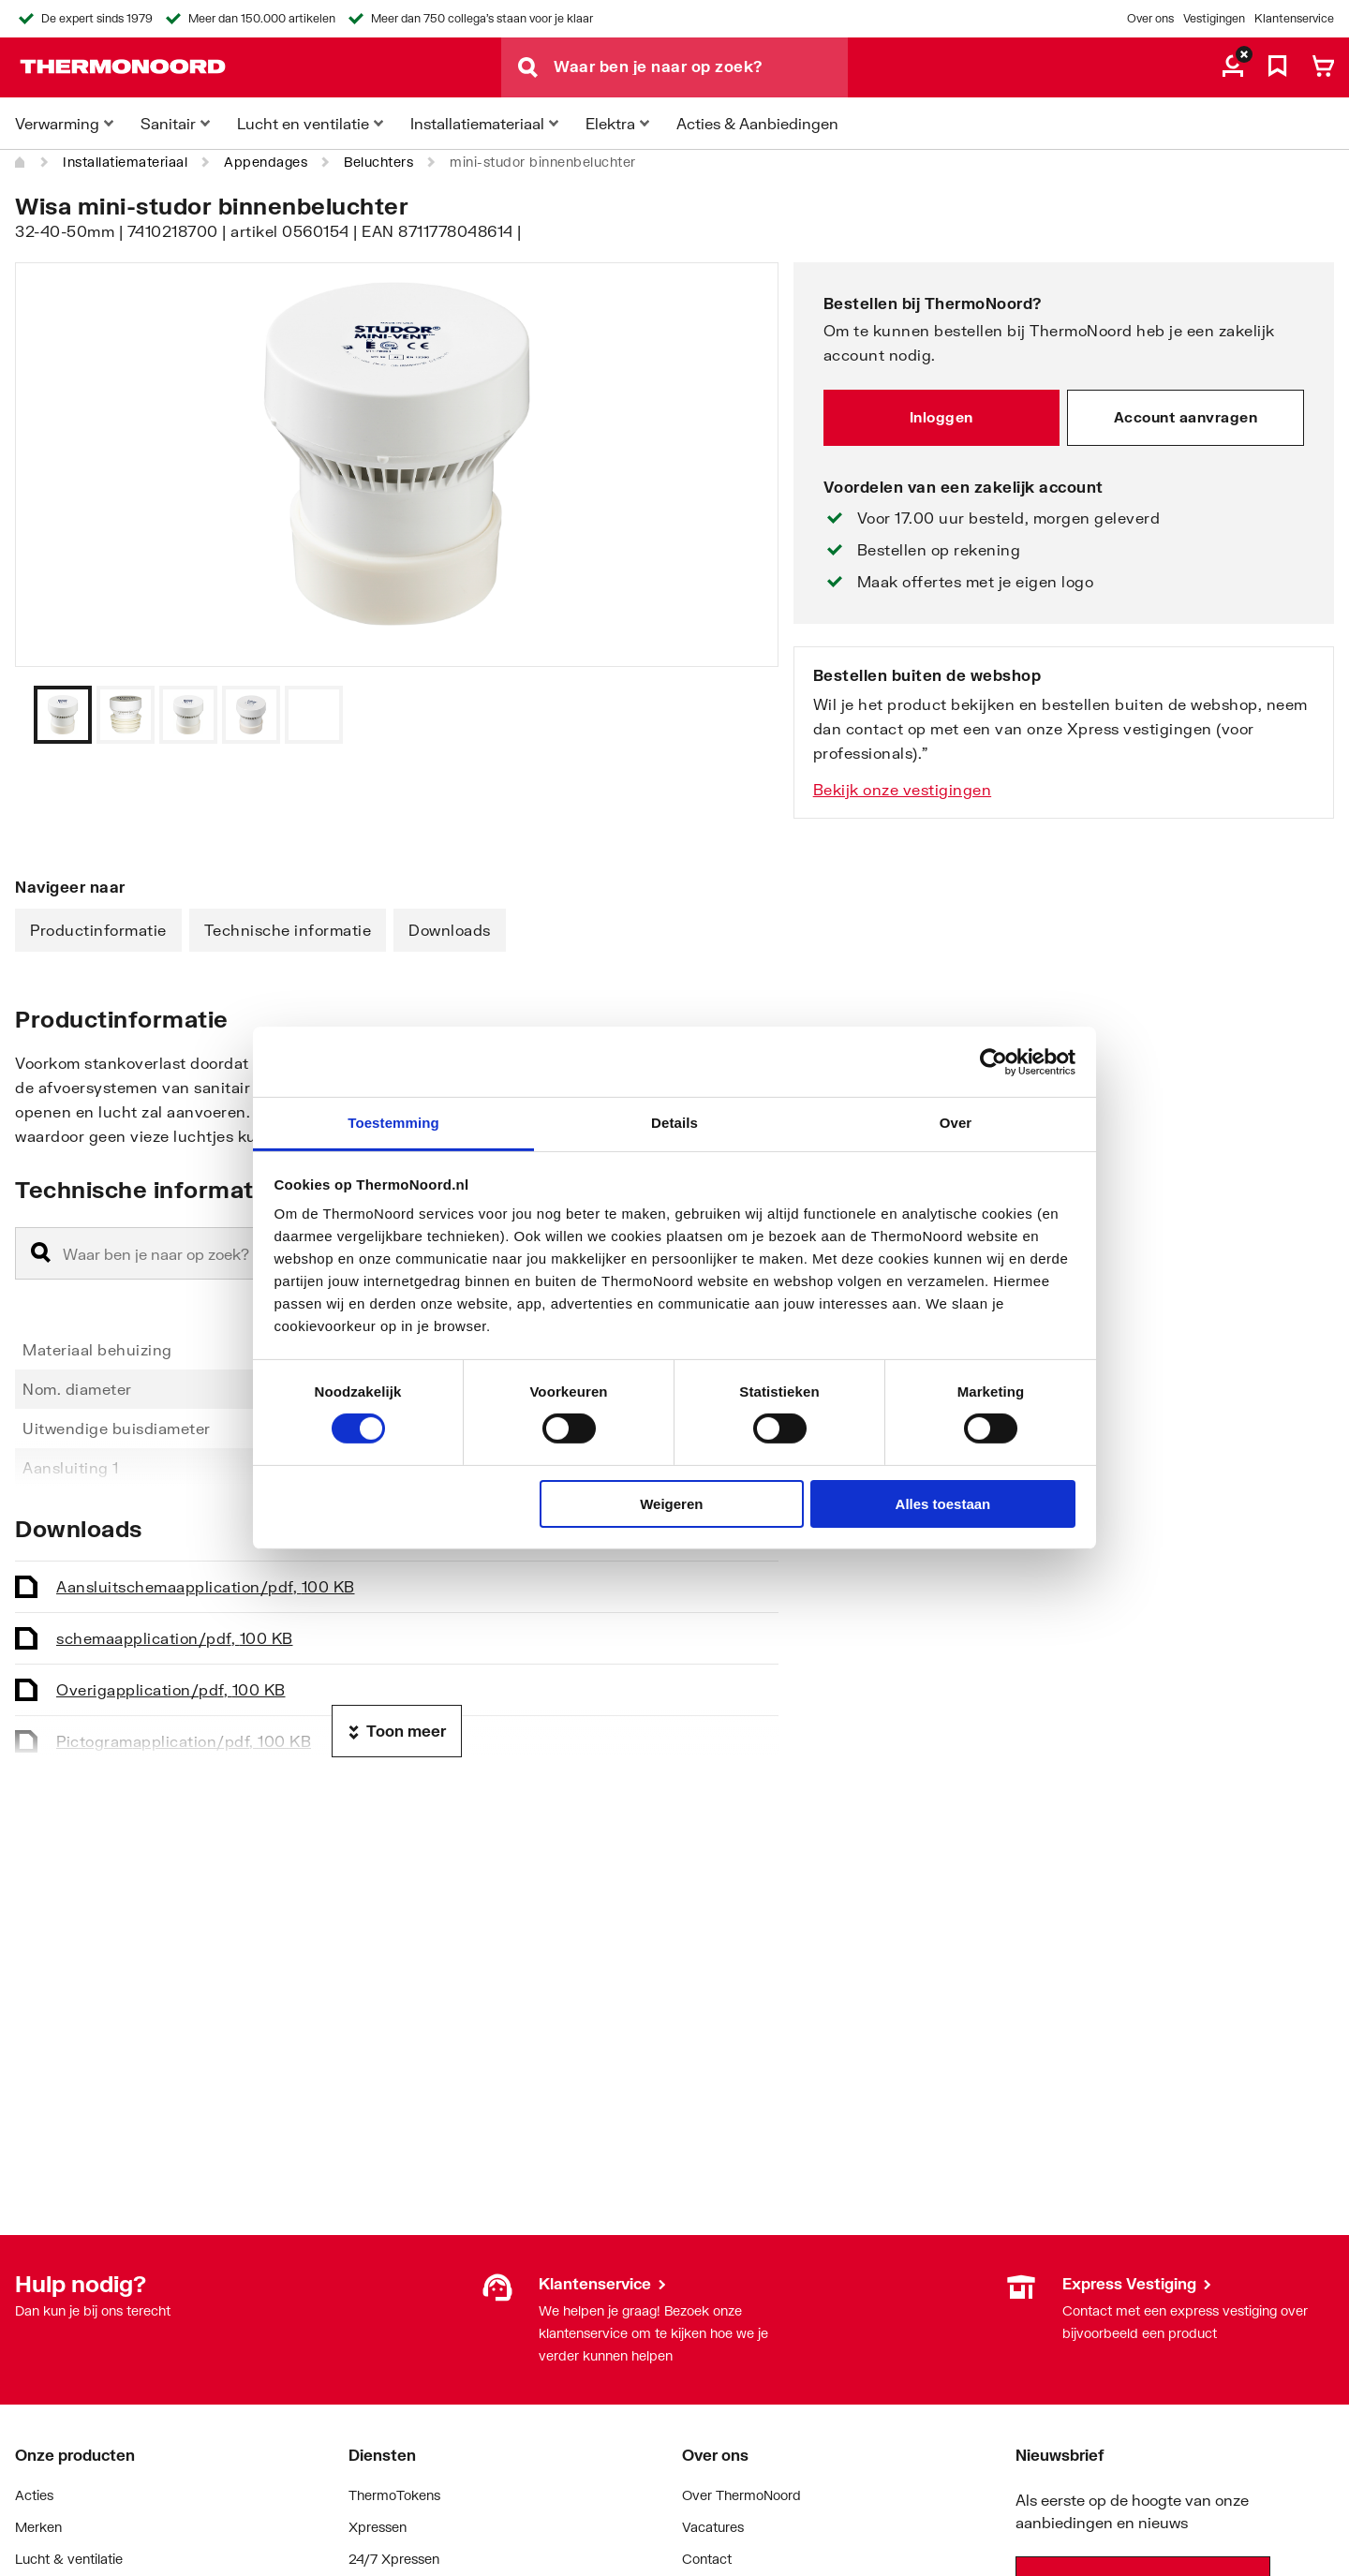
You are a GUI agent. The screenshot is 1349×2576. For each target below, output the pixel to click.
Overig (171, 1689)
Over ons (1150, 18)
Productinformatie (98, 930)
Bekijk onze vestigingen (902, 789)
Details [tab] (674, 1123)
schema (174, 1638)
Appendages (265, 162)
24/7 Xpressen (393, 2559)
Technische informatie (288, 930)
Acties (34, 2495)
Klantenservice (1294, 18)
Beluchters (378, 162)
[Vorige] (741, 714)
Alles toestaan (943, 1504)
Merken (38, 2527)
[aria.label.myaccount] (1232, 67)
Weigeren (671, 1504)
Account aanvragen (1186, 416)
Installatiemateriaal (125, 162)
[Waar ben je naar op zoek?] (701, 67)
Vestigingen (1214, 18)
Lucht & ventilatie (69, 2559)
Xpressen (377, 2527)
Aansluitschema (205, 1586)
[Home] (20, 162)
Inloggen (941, 416)
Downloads (449, 930)
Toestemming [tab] (393, 1123)
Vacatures (713, 2527)
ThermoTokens (394, 2495)
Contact (707, 2559)
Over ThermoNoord (741, 2495)
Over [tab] (956, 1123)
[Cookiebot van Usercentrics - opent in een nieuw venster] (993, 1061)
